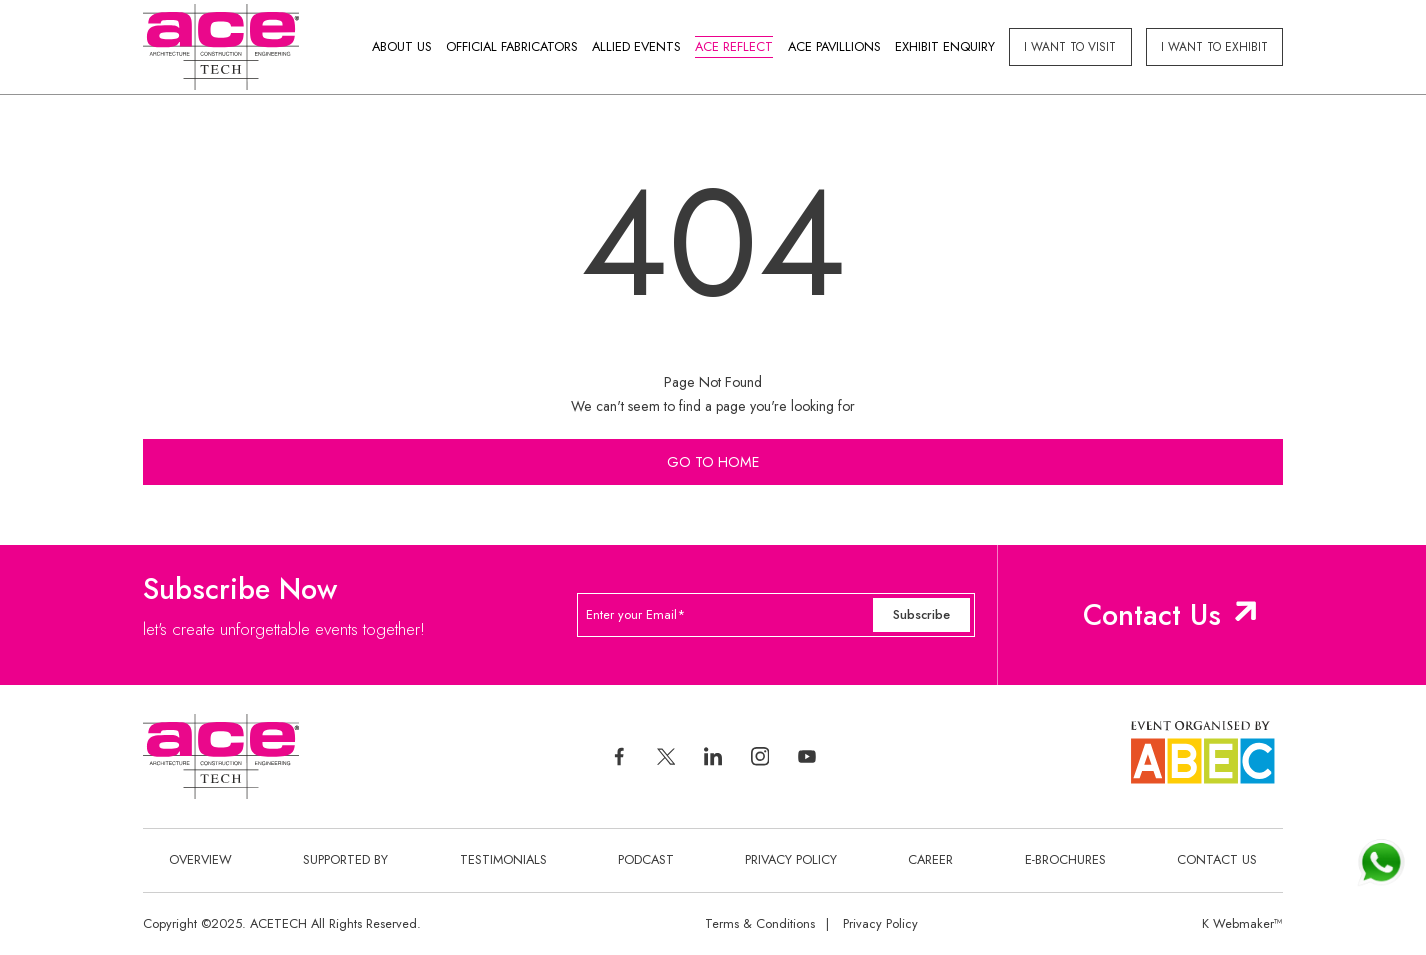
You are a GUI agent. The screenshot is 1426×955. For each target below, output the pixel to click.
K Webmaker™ (1242, 923)
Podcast (646, 859)
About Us (402, 46)
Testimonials (503, 859)
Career (930, 859)
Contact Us (1152, 615)
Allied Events (636, 46)
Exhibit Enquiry (945, 46)
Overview (200, 859)
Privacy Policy (791, 859)
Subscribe (921, 614)
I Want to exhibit (1214, 47)
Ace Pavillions (834, 46)
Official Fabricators (512, 46)
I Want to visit (1070, 47)
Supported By (345, 859)
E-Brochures (1065, 859)
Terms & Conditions (760, 923)
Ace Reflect (734, 46)
